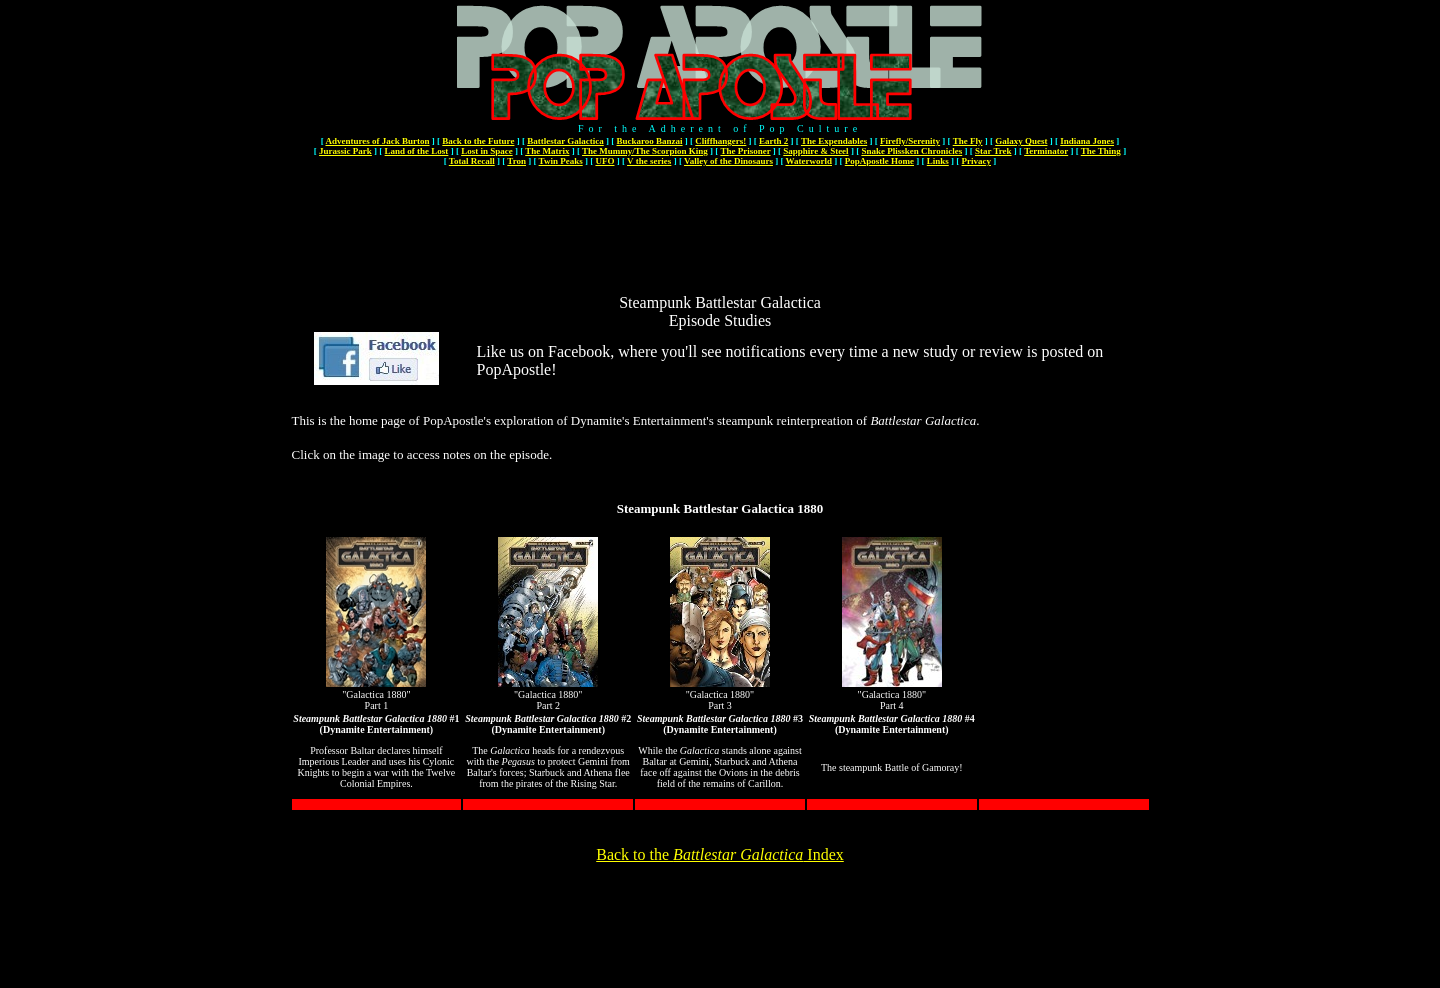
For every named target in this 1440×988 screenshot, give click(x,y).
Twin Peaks (561, 161)
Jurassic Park (345, 151)
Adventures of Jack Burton (377, 141)
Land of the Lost (417, 151)
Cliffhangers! (720, 141)
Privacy (977, 161)
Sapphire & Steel (815, 151)
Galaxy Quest (1021, 141)
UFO (604, 161)
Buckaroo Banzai (649, 141)
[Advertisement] (720, 213)
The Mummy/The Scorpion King (645, 151)
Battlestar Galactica (565, 141)
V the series (649, 161)
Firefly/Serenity (910, 141)
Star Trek (993, 151)
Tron (516, 161)
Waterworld (809, 161)
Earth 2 (773, 141)
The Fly (968, 141)
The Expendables (834, 141)
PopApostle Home (879, 161)
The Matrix (547, 151)
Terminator (1046, 151)
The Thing (1101, 151)
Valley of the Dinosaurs (728, 161)
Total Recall (472, 161)
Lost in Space (487, 151)
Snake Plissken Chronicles (911, 151)
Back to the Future (478, 141)
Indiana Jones (1087, 141)
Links (938, 161)
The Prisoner (745, 151)
